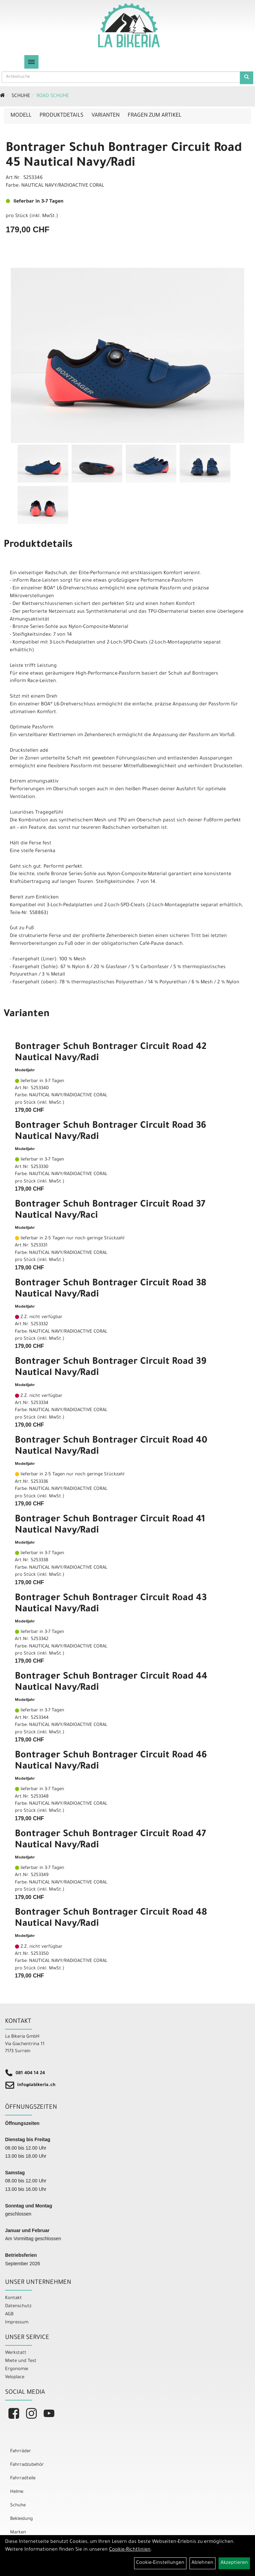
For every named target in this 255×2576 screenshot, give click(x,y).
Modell (20, 116)
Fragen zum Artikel (154, 116)
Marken (18, 2532)
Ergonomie (16, 2369)
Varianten (106, 116)
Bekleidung (21, 2519)
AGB (9, 2314)
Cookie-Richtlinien (130, 2550)
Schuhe (20, 96)
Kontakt (13, 2298)
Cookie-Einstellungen (160, 2563)
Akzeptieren (234, 2563)
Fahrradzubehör (27, 2464)
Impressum (16, 2322)
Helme (16, 2492)
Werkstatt (15, 2353)
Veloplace (14, 2377)
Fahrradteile (22, 2478)
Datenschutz (18, 2306)
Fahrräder (20, 2451)
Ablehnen (202, 2563)
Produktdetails (61, 116)
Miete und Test (20, 2361)
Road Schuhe (52, 96)
